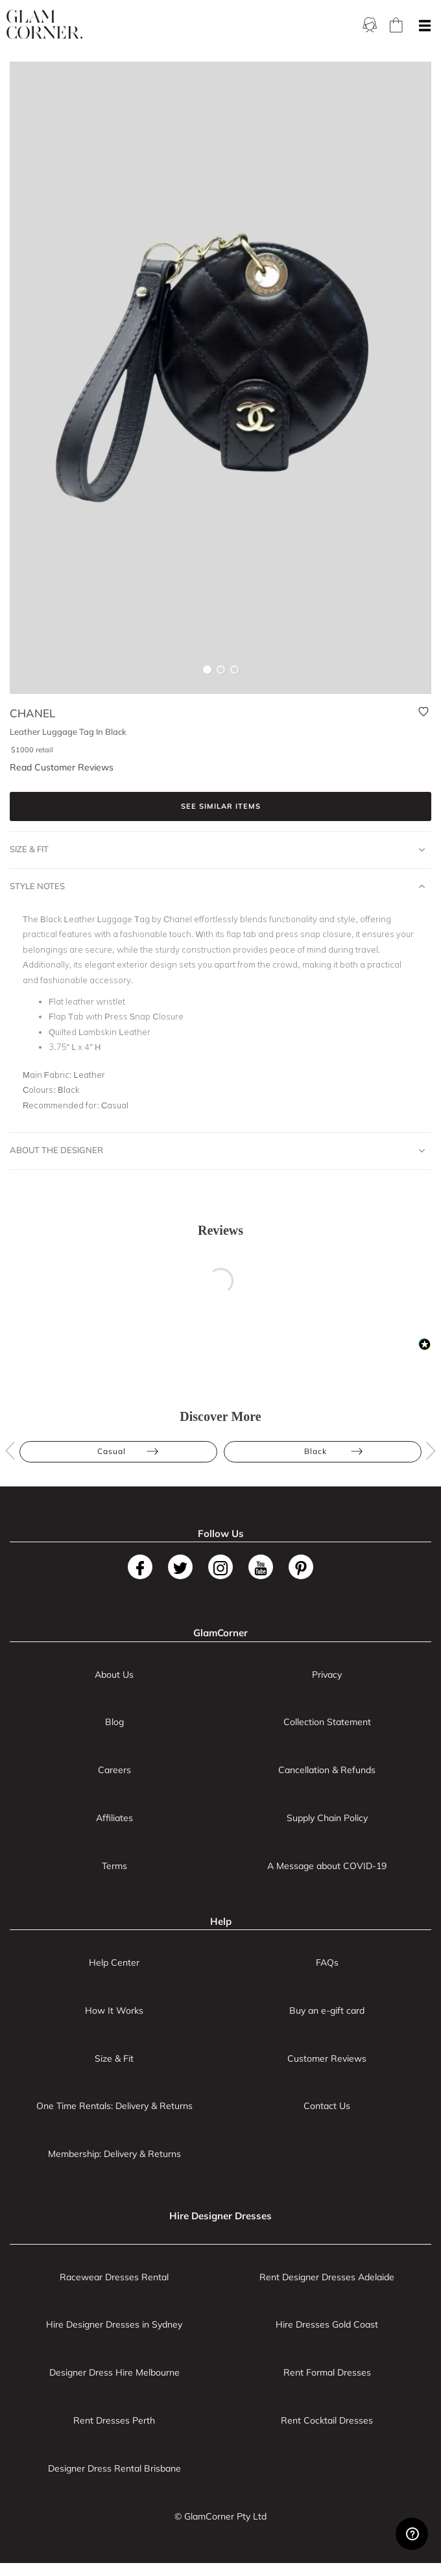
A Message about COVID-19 (327, 1866)
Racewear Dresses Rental (114, 2277)
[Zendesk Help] (412, 2534)
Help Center (114, 1962)
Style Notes (217, 886)
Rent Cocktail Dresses (327, 2420)
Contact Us (327, 2106)
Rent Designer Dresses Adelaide (326, 2277)
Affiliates (114, 1818)
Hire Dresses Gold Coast (327, 2324)
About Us (114, 1674)
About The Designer (217, 1150)
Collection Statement (327, 1722)
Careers (114, 1770)
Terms (114, 1866)
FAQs (327, 1962)
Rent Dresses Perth (114, 2420)
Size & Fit (217, 849)
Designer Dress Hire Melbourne (114, 2372)
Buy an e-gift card (326, 2010)
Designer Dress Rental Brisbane (114, 2468)
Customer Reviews (326, 2058)
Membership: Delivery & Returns (114, 2154)
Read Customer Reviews (61, 767)
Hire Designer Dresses (220, 2216)
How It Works (114, 2010)
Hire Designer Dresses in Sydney (114, 2324)
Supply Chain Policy (327, 1818)
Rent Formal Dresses (327, 2372)
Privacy (327, 1674)
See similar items (221, 806)
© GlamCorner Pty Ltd (220, 2516)
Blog (114, 1722)
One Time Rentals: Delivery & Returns (114, 2106)
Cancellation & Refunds (326, 1770)
